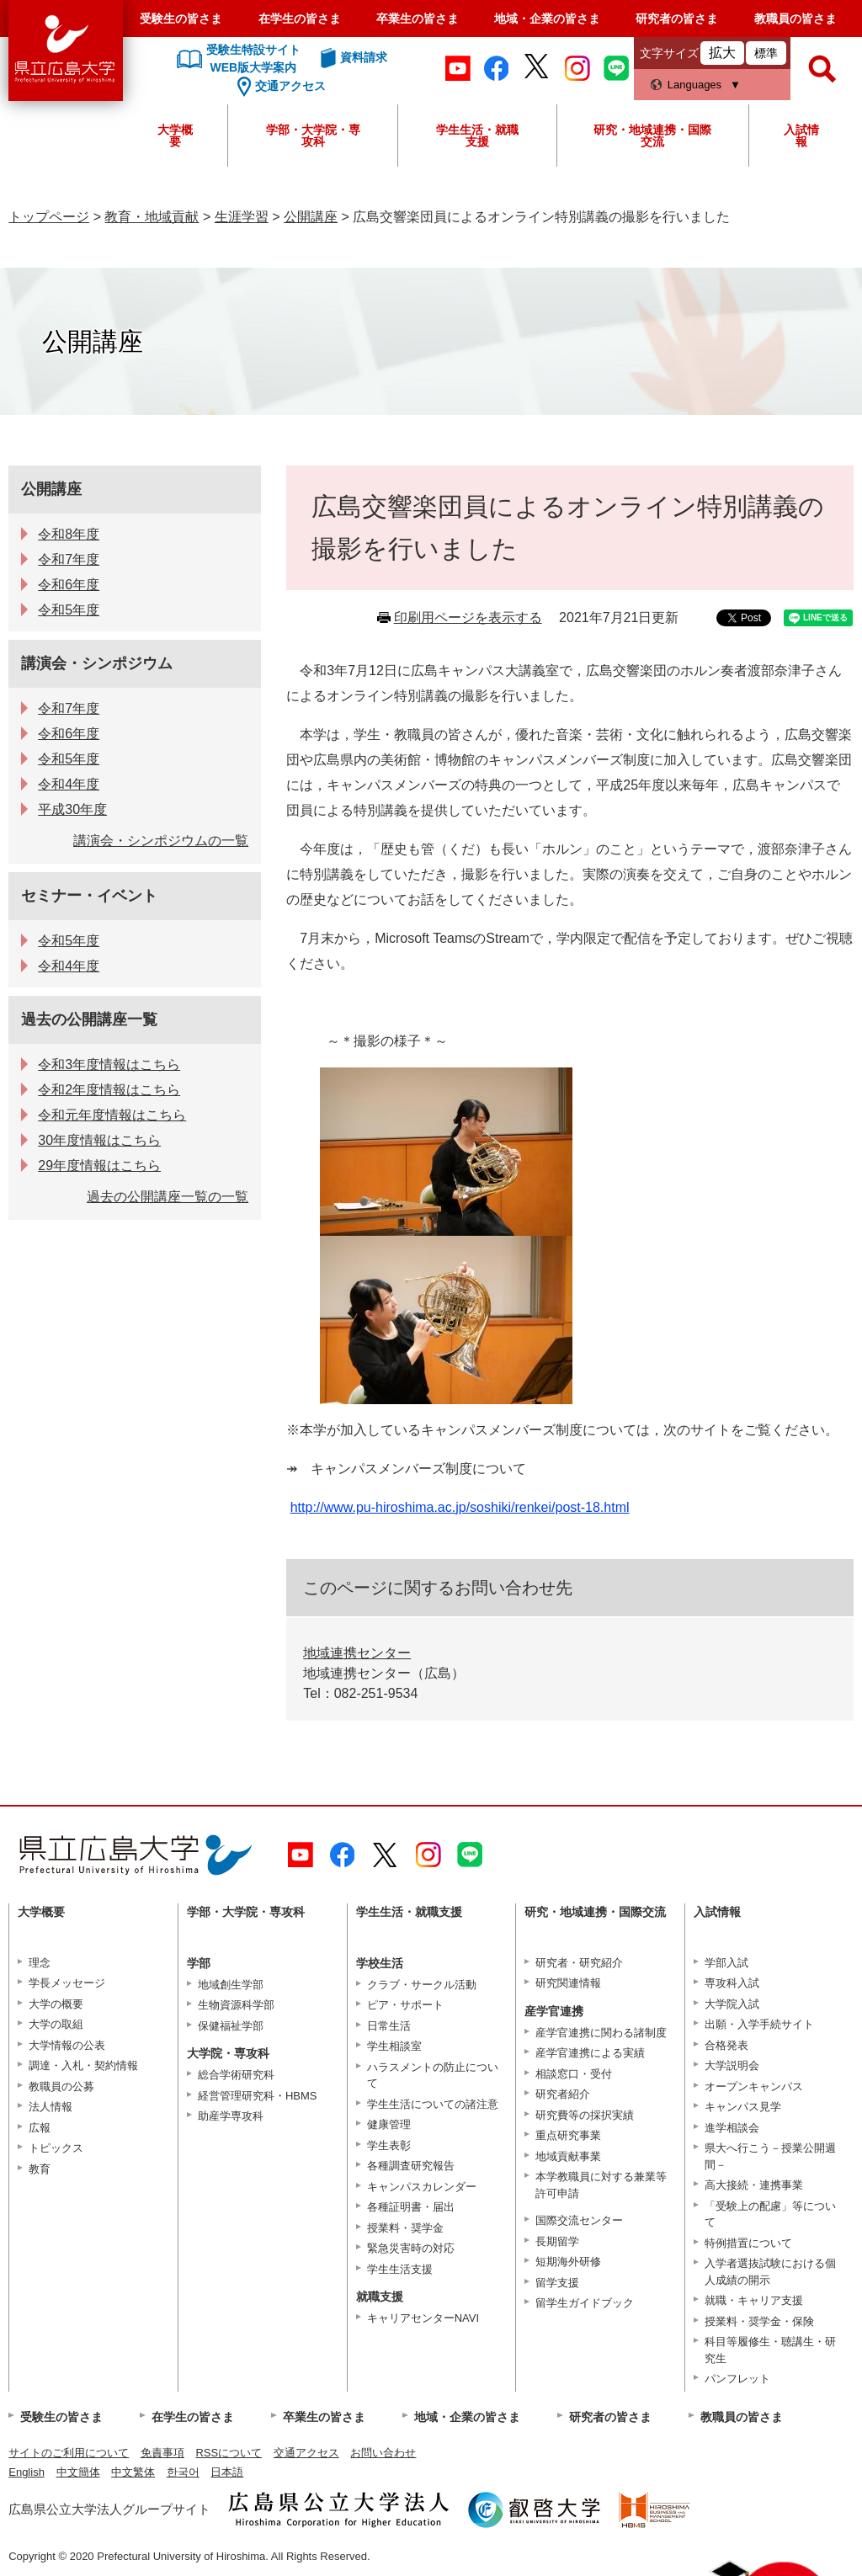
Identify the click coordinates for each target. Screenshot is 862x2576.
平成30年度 (72, 809)
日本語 (226, 2472)
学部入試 (726, 1962)
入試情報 (801, 135)
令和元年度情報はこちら (112, 1115)
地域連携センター (357, 1653)
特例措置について (748, 2243)
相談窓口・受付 (573, 2074)
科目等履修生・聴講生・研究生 (770, 2350)
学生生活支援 (400, 2269)
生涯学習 (242, 217)
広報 (40, 2127)
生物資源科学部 (236, 2005)
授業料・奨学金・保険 (759, 2321)
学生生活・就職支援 (477, 135)
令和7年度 (68, 559)
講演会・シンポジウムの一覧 (160, 840)
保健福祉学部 (230, 2026)
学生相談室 (394, 2046)
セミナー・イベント (89, 895)
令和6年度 (68, 584)
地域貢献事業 (568, 2156)
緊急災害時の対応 (411, 2248)
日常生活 (389, 2026)
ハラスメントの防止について (432, 2075)
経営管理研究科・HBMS (257, 2095)
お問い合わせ (383, 2452)
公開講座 (311, 217)
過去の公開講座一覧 (89, 1019)
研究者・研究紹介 (579, 1962)
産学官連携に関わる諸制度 (601, 2032)
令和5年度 (68, 610)
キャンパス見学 (743, 2106)
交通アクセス (306, 2452)
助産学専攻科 (230, 2116)
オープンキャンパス (754, 2086)
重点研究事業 (568, 2135)
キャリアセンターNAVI (423, 2318)
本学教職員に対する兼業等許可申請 (601, 2185)
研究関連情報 (568, 1983)
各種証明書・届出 (411, 2207)
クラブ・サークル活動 (421, 1984)
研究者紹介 (562, 2094)
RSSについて (228, 2452)
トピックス (56, 2148)
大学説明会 (732, 2065)
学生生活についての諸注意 (432, 2104)
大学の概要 (56, 2004)
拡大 (722, 52)
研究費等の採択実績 (584, 2115)
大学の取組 (56, 2024)
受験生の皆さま (181, 18)
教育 (40, 2169)
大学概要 (175, 135)
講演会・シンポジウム (97, 663)
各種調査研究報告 (411, 2165)
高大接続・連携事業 (754, 2185)
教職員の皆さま (795, 18)
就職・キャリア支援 (754, 2300)
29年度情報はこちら (99, 1165)
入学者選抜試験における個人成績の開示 (770, 2271)
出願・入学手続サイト (759, 2024)
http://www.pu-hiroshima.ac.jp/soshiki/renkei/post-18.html (460, 1507)
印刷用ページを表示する (468, 617)
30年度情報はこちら (99, 1140)
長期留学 (557, 2241)
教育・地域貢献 (151, 217)
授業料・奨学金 (405, 2228)
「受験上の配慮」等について (770, 2214)
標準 (766, 53)
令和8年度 (68, 534)
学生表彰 (389, 2145)
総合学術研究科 (236, 2074)
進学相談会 (732, 2127)
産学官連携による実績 (590, 2052)
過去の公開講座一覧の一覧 (167, 1197)
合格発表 (726, 2045)
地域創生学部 (230, 1984)
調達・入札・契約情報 (83, 2065)
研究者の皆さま (677, 18)
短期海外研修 (568, 2261)
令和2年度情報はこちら (109, 1090)
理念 (40, 1962)
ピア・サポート (405, 2005)
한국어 (183, 2472)
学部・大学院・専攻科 (313, 135)
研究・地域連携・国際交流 (652, 135)
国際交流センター (579, 2220)
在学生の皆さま (299, 18)
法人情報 (50, 2106)
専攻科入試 (732, 1983)
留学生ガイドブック (584, 2303)
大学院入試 (732, 2004)
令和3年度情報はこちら (109, 1064)
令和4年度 (68, 784)
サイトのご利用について (68, 2452)
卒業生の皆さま (417, 18)
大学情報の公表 (67, 2045)
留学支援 (557, 2282)
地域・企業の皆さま (547, 18)
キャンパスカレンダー (421, 2186)
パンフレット (737, 2378)
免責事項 (162, 2452)
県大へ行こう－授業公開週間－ (770, 2156)
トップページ (48, 217)
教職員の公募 (61, 2086)
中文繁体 (133, 2472)
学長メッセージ (67, 1983)
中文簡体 (78, 2472)
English (26, 2472)
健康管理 (389, 2124)
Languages (694, 84)
